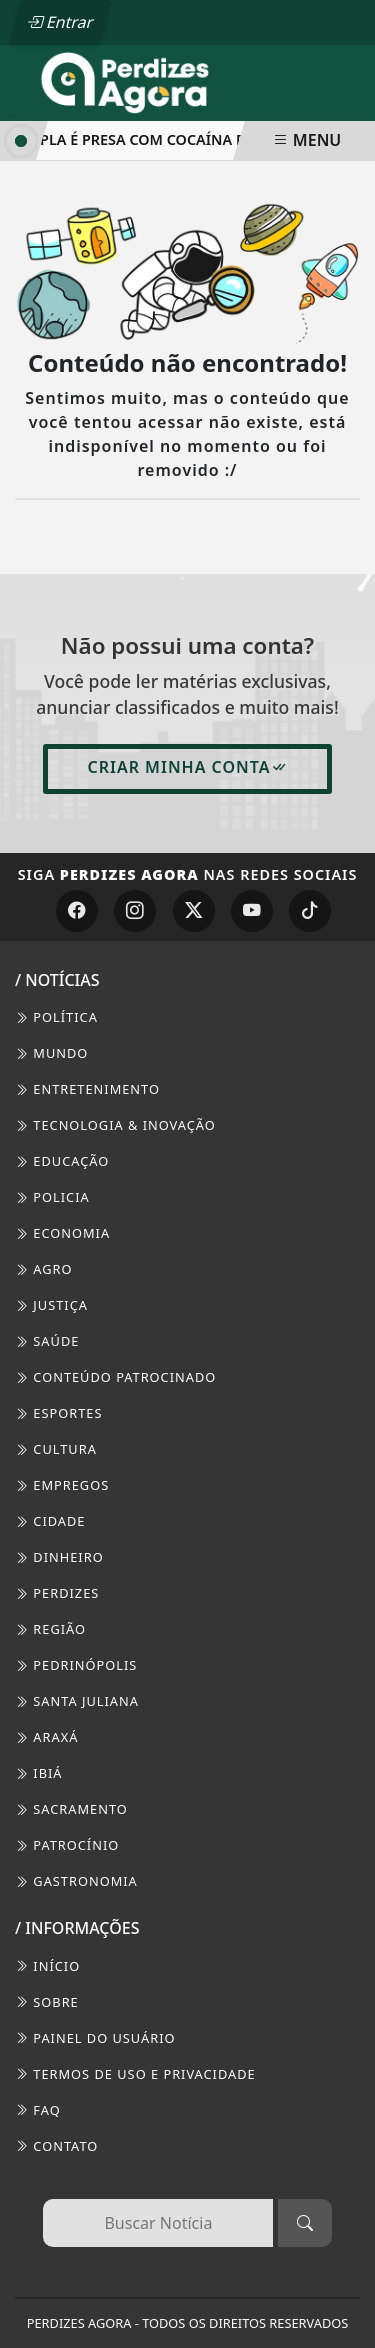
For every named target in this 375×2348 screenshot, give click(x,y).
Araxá (46, 1737)
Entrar (60, 22)
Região (50, 1629)
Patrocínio (67, 1845)
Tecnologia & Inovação (115, 1125)
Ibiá (39, 1773)
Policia (52, 1197)
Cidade (50, 1521)
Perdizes (57, 1593)
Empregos (62, 1485)
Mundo (51, 1053)
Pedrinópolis (76, 1665)
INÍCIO (47, 1966)
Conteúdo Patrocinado (115, 1377)
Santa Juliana (77, 1701)
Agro (44, 1269)
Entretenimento (87, 1089)
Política (56, 1017)
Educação (62, 1161)
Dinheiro (59, 1557)
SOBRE (47, 2002)
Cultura (56, 1449)
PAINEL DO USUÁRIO (95, 2038)
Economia (62, 1233)
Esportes (58, 1413)
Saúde (47, 1341)
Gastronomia (76, 1881)
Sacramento (71, 1809)
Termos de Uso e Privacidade (135, 2074)
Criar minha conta (187, 767)
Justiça (51, 1305)
